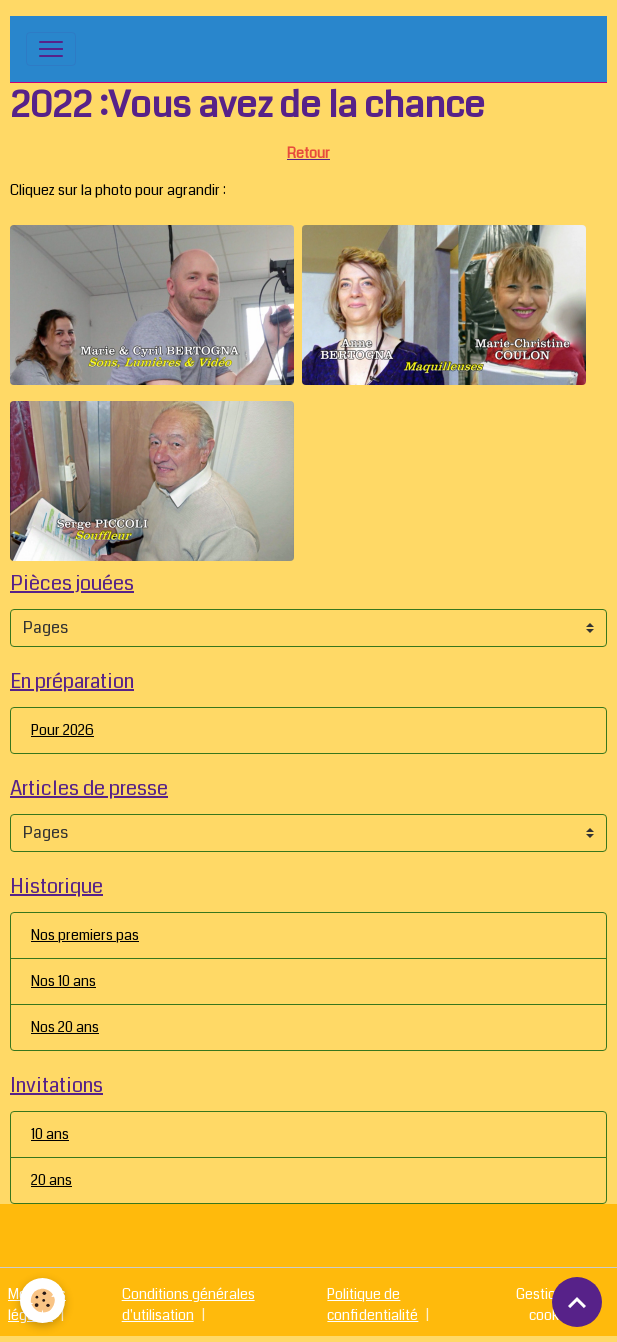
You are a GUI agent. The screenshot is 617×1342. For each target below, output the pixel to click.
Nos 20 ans (65, 1027)
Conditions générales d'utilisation (188, 1304)
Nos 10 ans (63, 981)
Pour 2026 (62, 730)
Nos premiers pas (85, 935)
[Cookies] (42, 1300)
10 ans (50, 1134)
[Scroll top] (577, 1302)
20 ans (51, 1180)
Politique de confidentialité (372, 1304)
